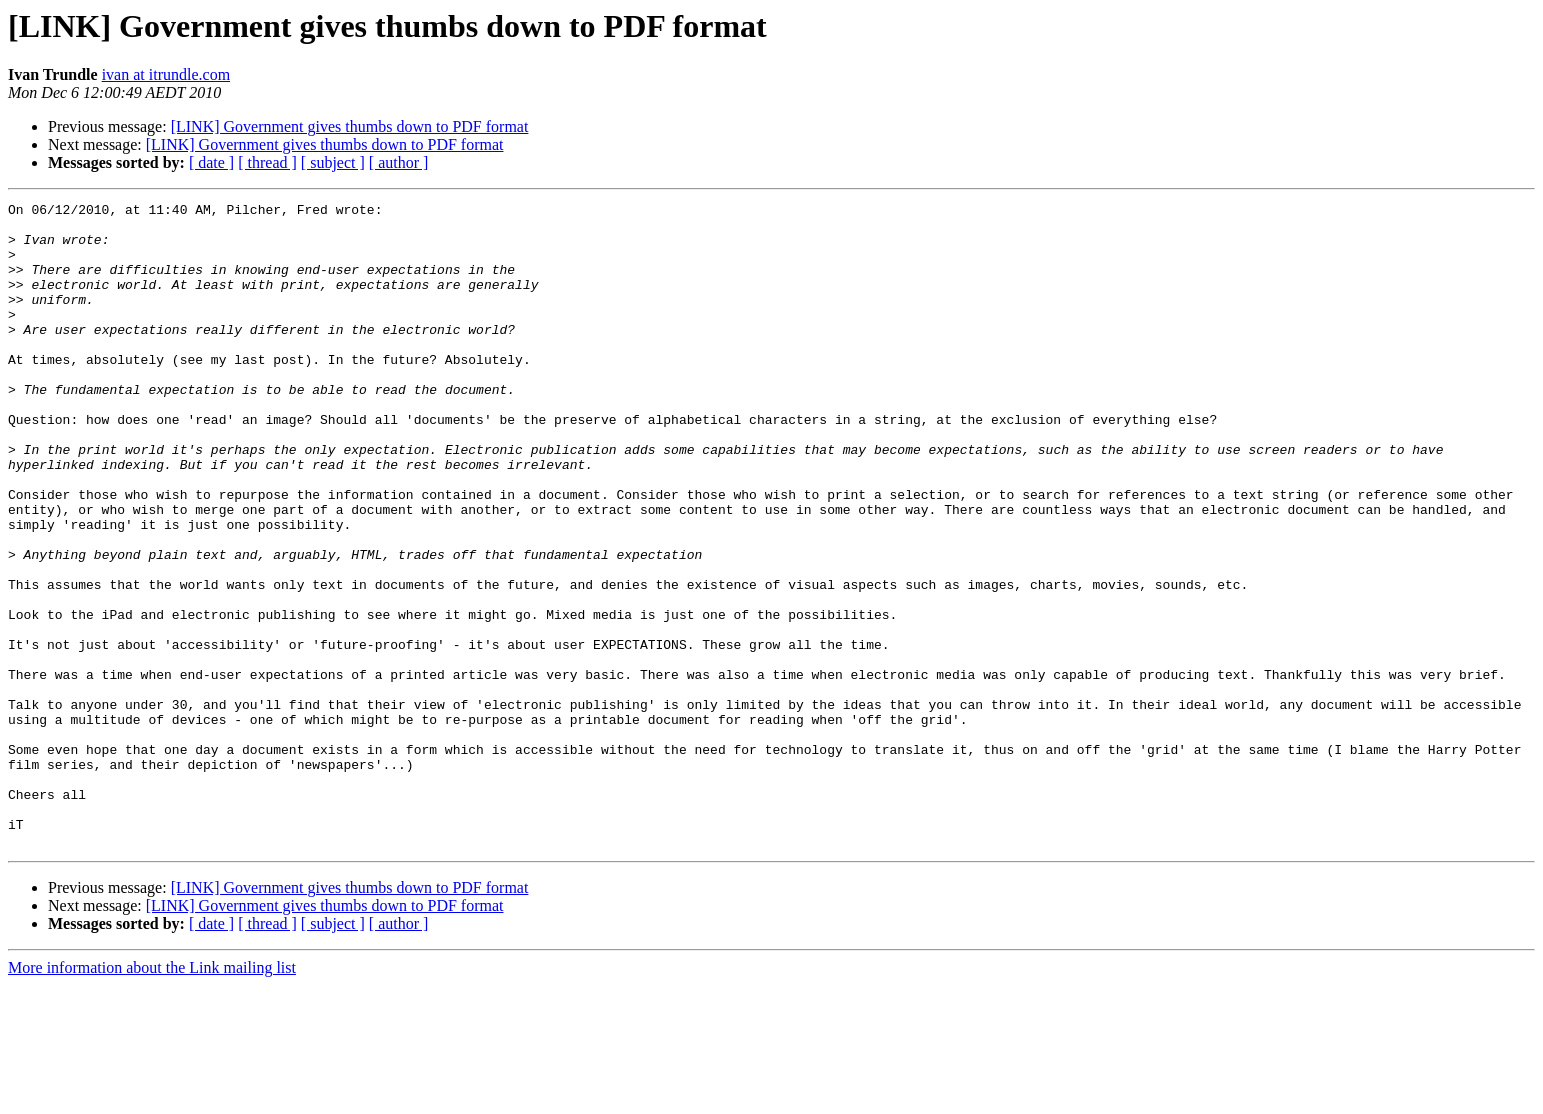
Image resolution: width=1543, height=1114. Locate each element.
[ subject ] (333, 162)
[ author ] (399, 162)
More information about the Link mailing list (152, 1096)
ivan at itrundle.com (166, 74)
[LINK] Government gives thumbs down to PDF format (350, 126)
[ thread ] (267, 162)
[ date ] (211, 162)
